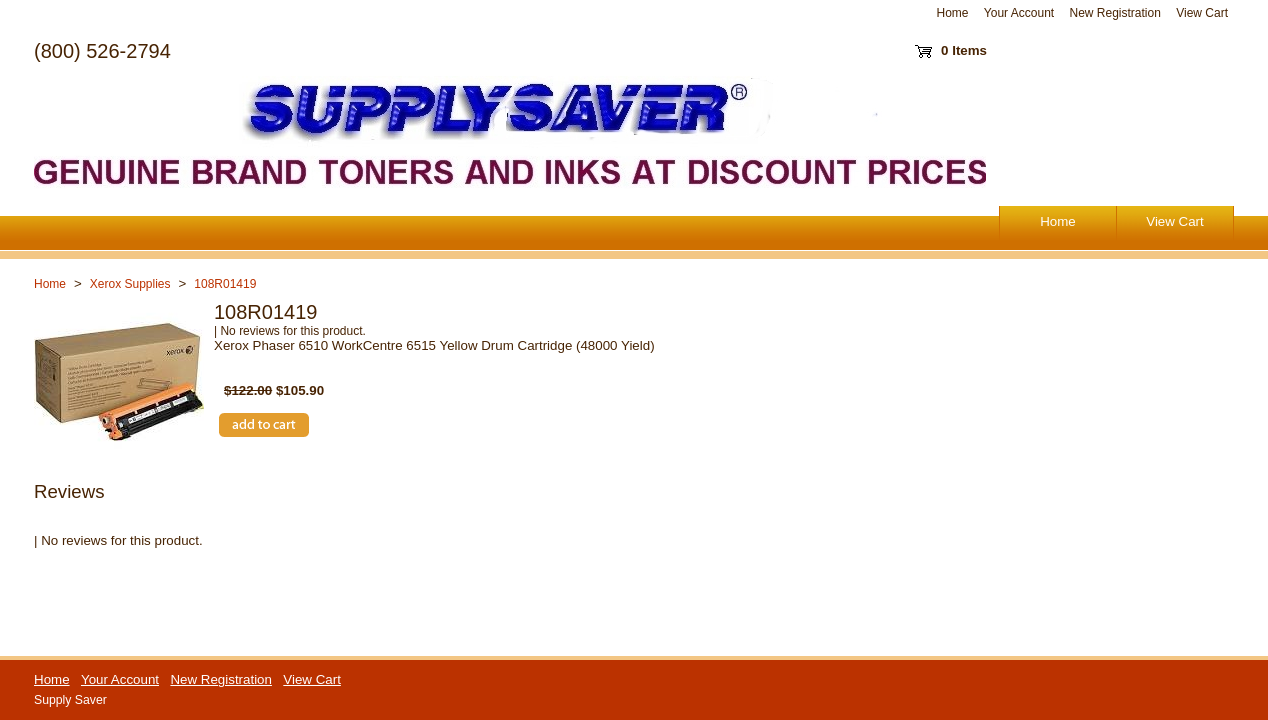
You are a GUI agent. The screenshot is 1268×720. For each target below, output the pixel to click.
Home (953, 13)
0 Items (964, 50)
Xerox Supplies (130, 284)
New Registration (1114, 13)
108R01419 (225, 284)
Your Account (1019, 13)
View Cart (1202, 13)
